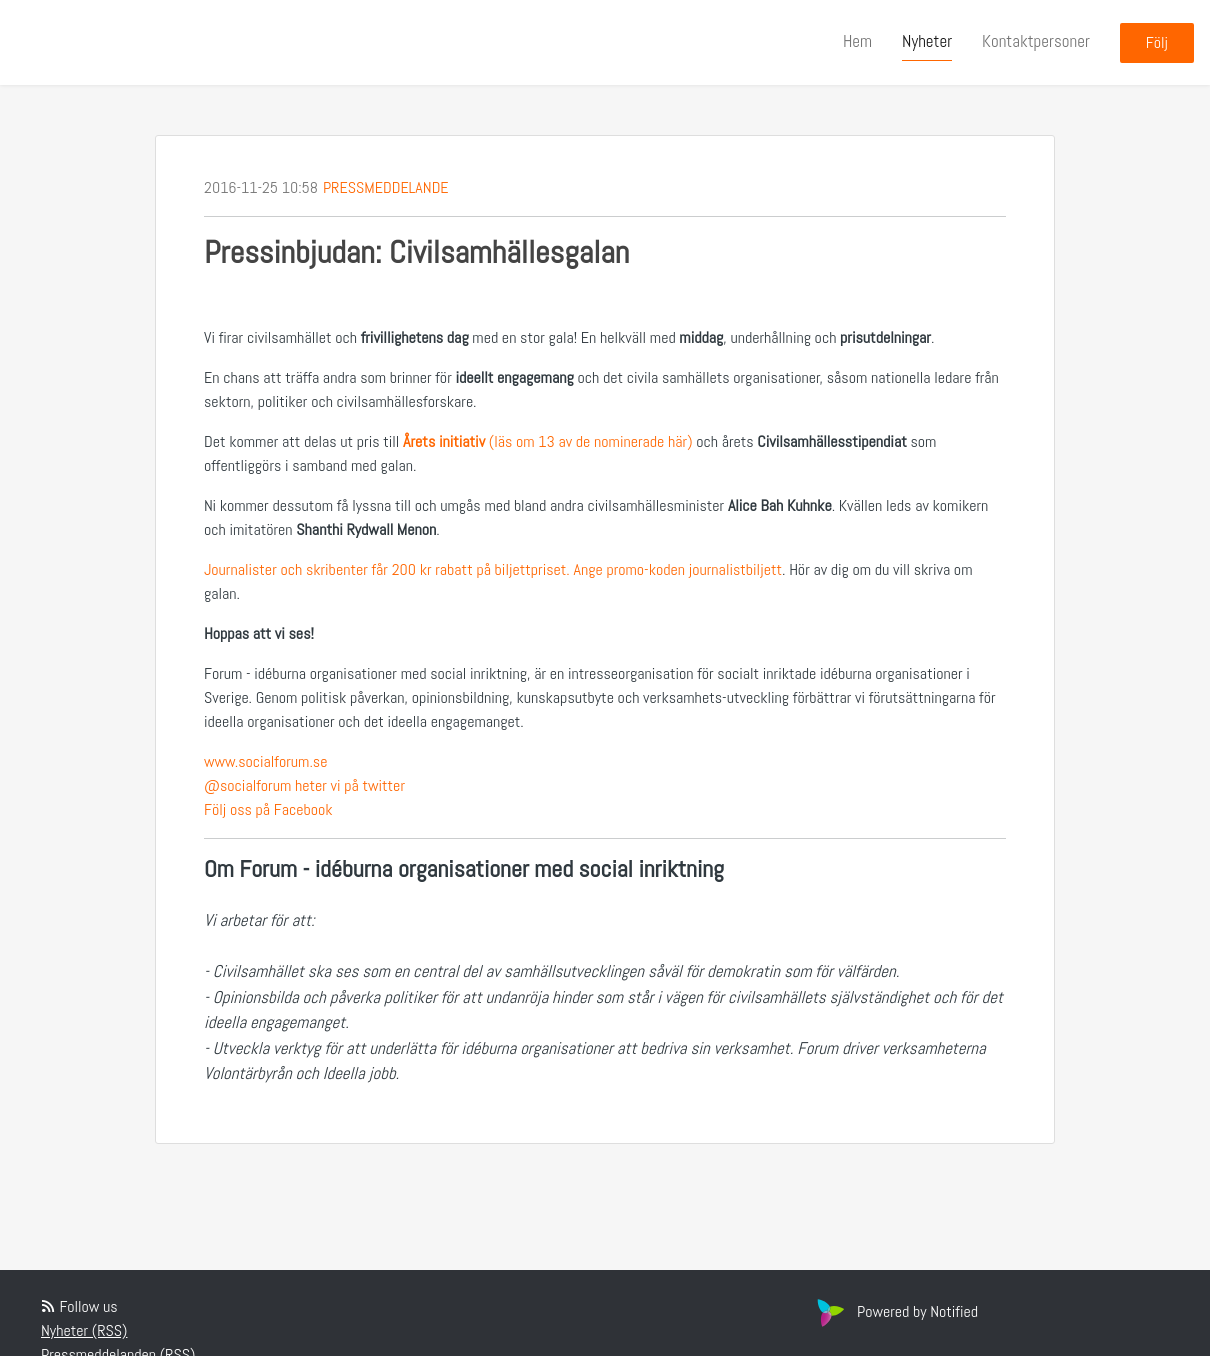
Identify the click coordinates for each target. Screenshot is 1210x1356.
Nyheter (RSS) (84, 1330)
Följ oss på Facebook (268, 809)
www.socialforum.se (265, 761)
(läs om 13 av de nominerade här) (547, 441)
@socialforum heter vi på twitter (304, 785)
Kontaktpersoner (1036, 41)
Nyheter (927, 41)
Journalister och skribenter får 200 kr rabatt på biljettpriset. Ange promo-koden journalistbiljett (493, 569)
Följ (1157, 42)
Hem (857, 41)
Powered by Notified (895, 1311)
